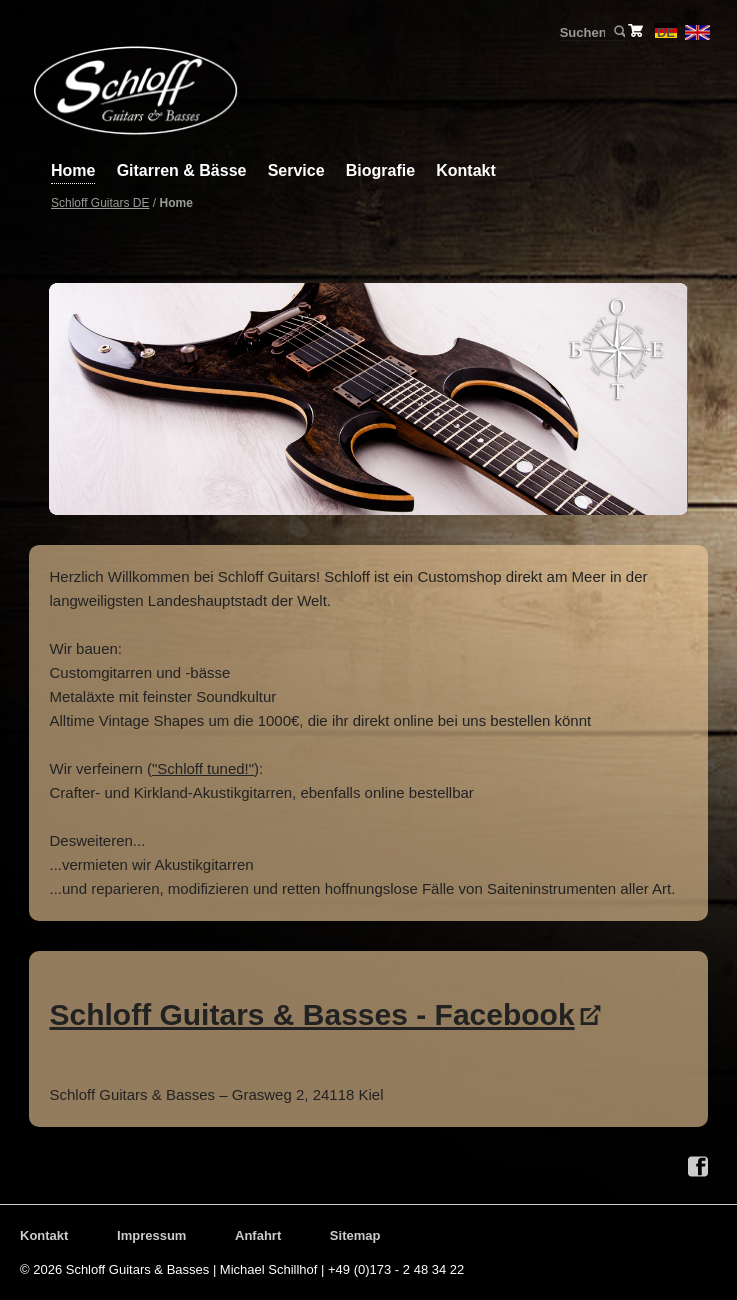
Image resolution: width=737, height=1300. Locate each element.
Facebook (698, 1167)
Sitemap (355, 1235)
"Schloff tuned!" (203, 768)
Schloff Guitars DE (100, 203)
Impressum (151, 1235)
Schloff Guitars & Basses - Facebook (311, 1014)
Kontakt (466, 170)
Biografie (380, 170)
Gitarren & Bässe (182, 170)
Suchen (618, 32)
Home (73, 170)
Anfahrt (258, 1235)
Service (296, 170)
